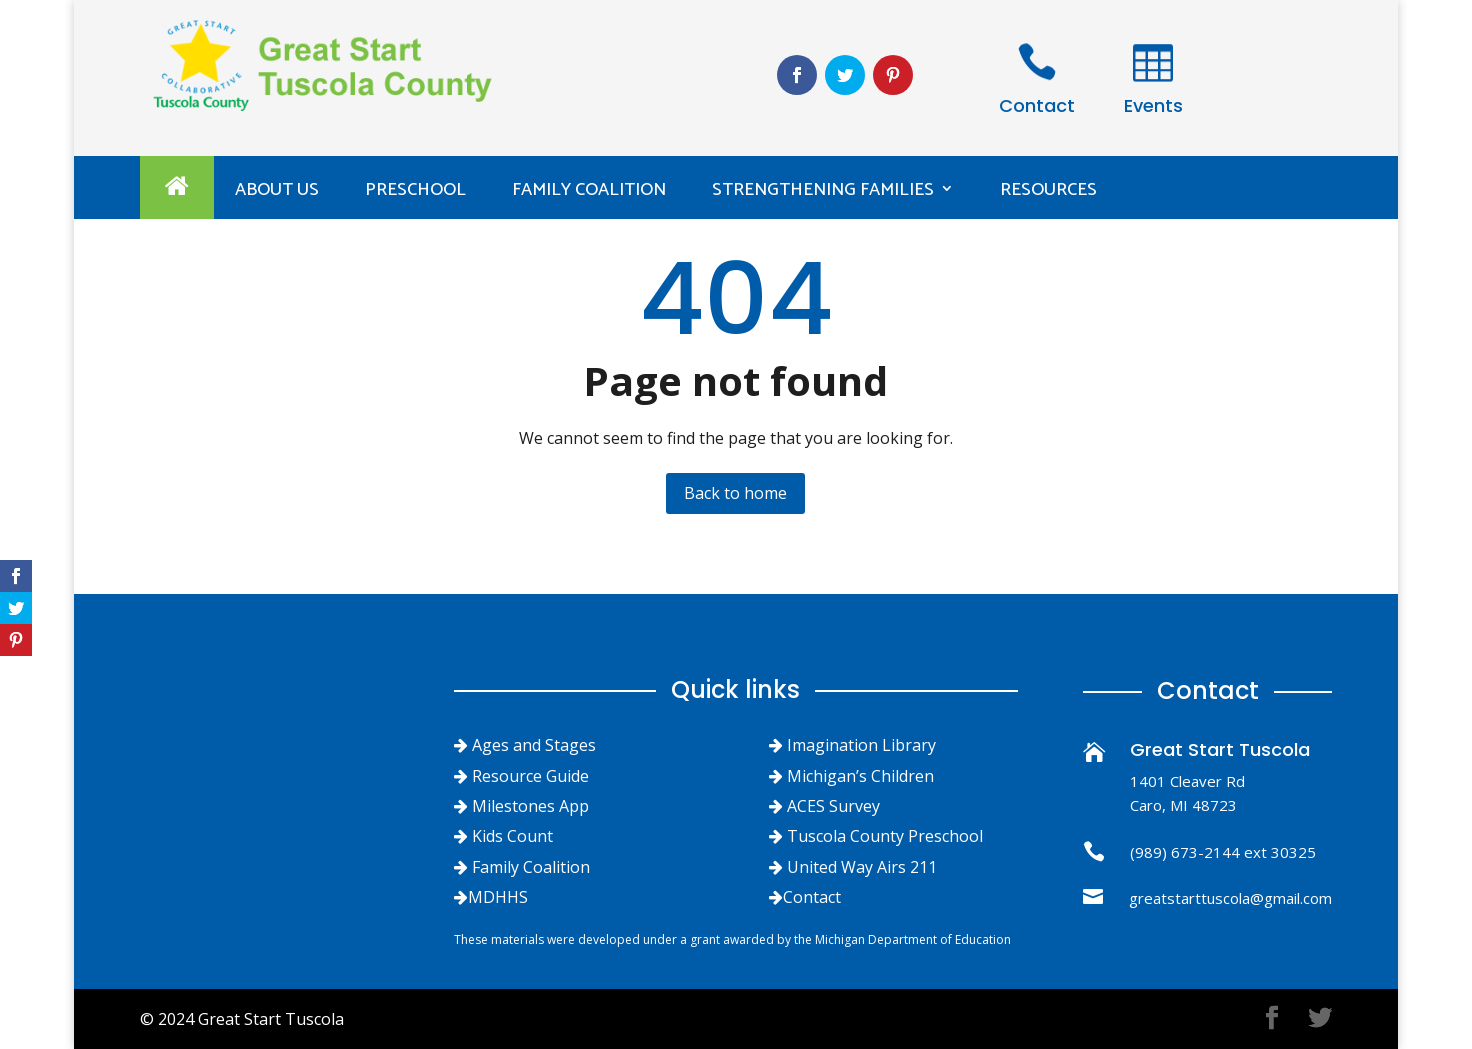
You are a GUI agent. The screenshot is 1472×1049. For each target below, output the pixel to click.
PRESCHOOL (415, 190)
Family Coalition (589, 190)
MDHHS (498, 897)
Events (1153, 105)
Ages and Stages (534, 745)
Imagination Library (861, 745)
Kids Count (512, 836)
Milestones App (530, 806)
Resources (1048, 190)
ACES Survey (833, 806)
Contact (1037, 105)
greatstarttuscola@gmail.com (1230, 898)
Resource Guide (530, 776)
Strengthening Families (823, 190)
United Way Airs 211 (862, 867)
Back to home (735, 493)
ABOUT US (277, 190)
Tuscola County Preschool (885, 836)
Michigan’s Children (860, 776)
